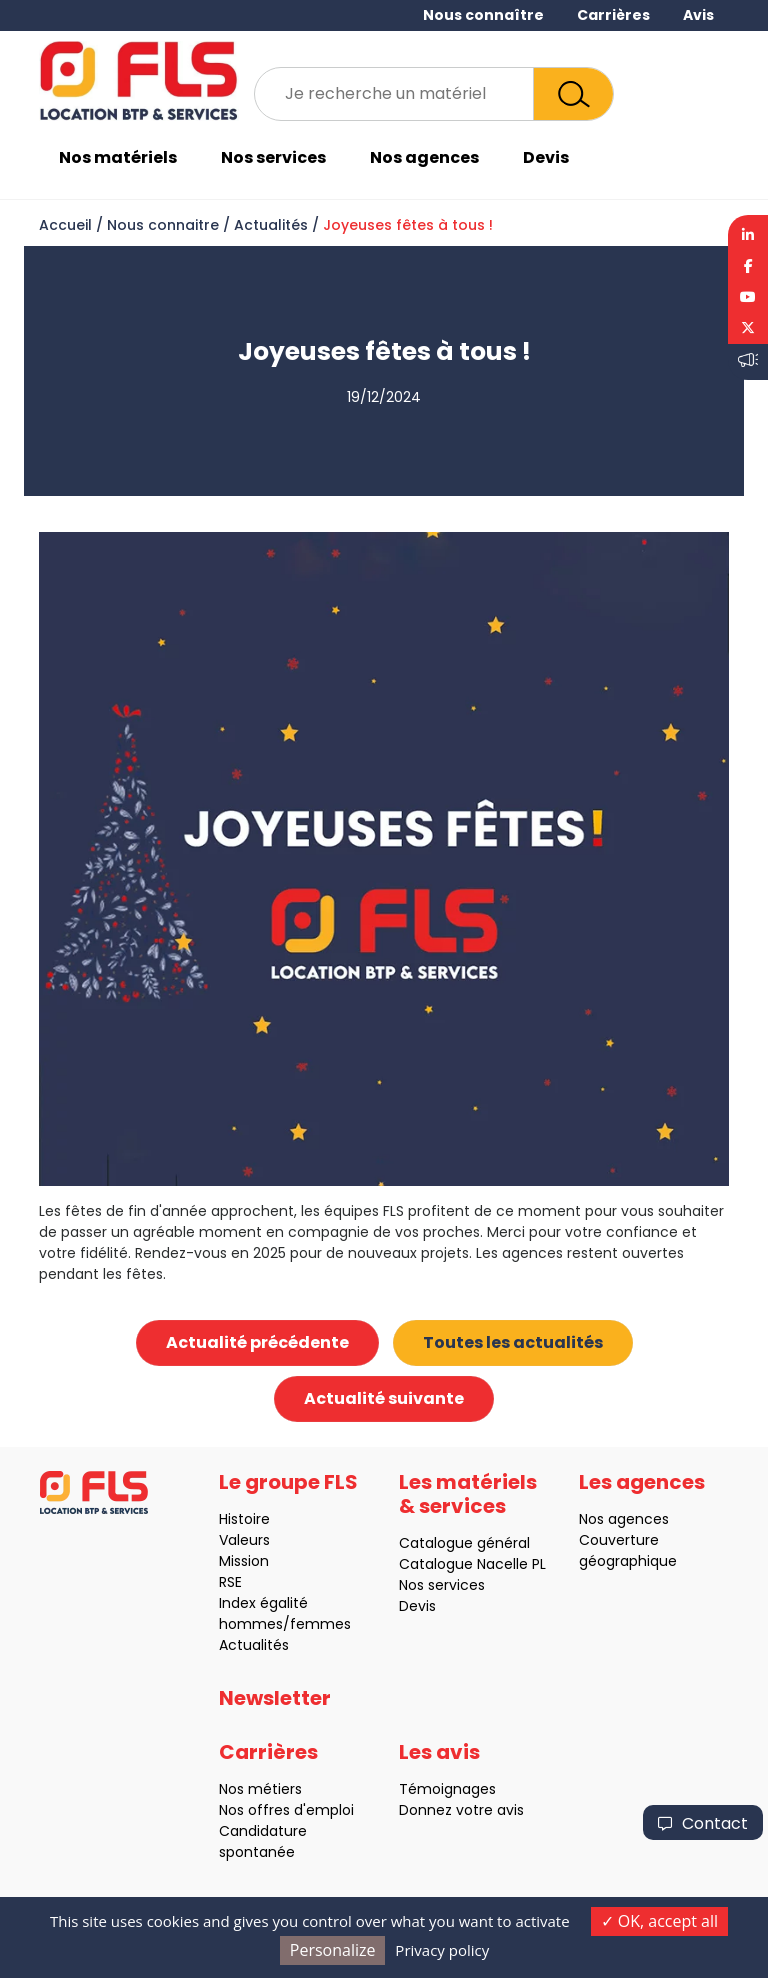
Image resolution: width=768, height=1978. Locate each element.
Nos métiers (252, 1789)
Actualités (271, 225)
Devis (546, 157)
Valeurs (236, 1540)
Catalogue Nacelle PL (464, 1564)
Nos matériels (118, 157)
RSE (222, 1582)
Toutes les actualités (513, 1342)
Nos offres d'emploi (278, 1810)
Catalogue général (456, 1543)
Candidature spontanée (255, 1841)
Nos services (273, 157)
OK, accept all (660, 1921)
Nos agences (424, 157)
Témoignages (439, 1789)
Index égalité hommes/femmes (277, 1613)
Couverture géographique (620, 1550)
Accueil (65, 225)
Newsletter (275, 1706)
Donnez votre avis (453, 1810)
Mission (236, 1561)
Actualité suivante (384, 1398)
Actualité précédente (257, 1342)
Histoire (236, 1519)
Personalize (333, 1950)
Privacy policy (442, 1950)
